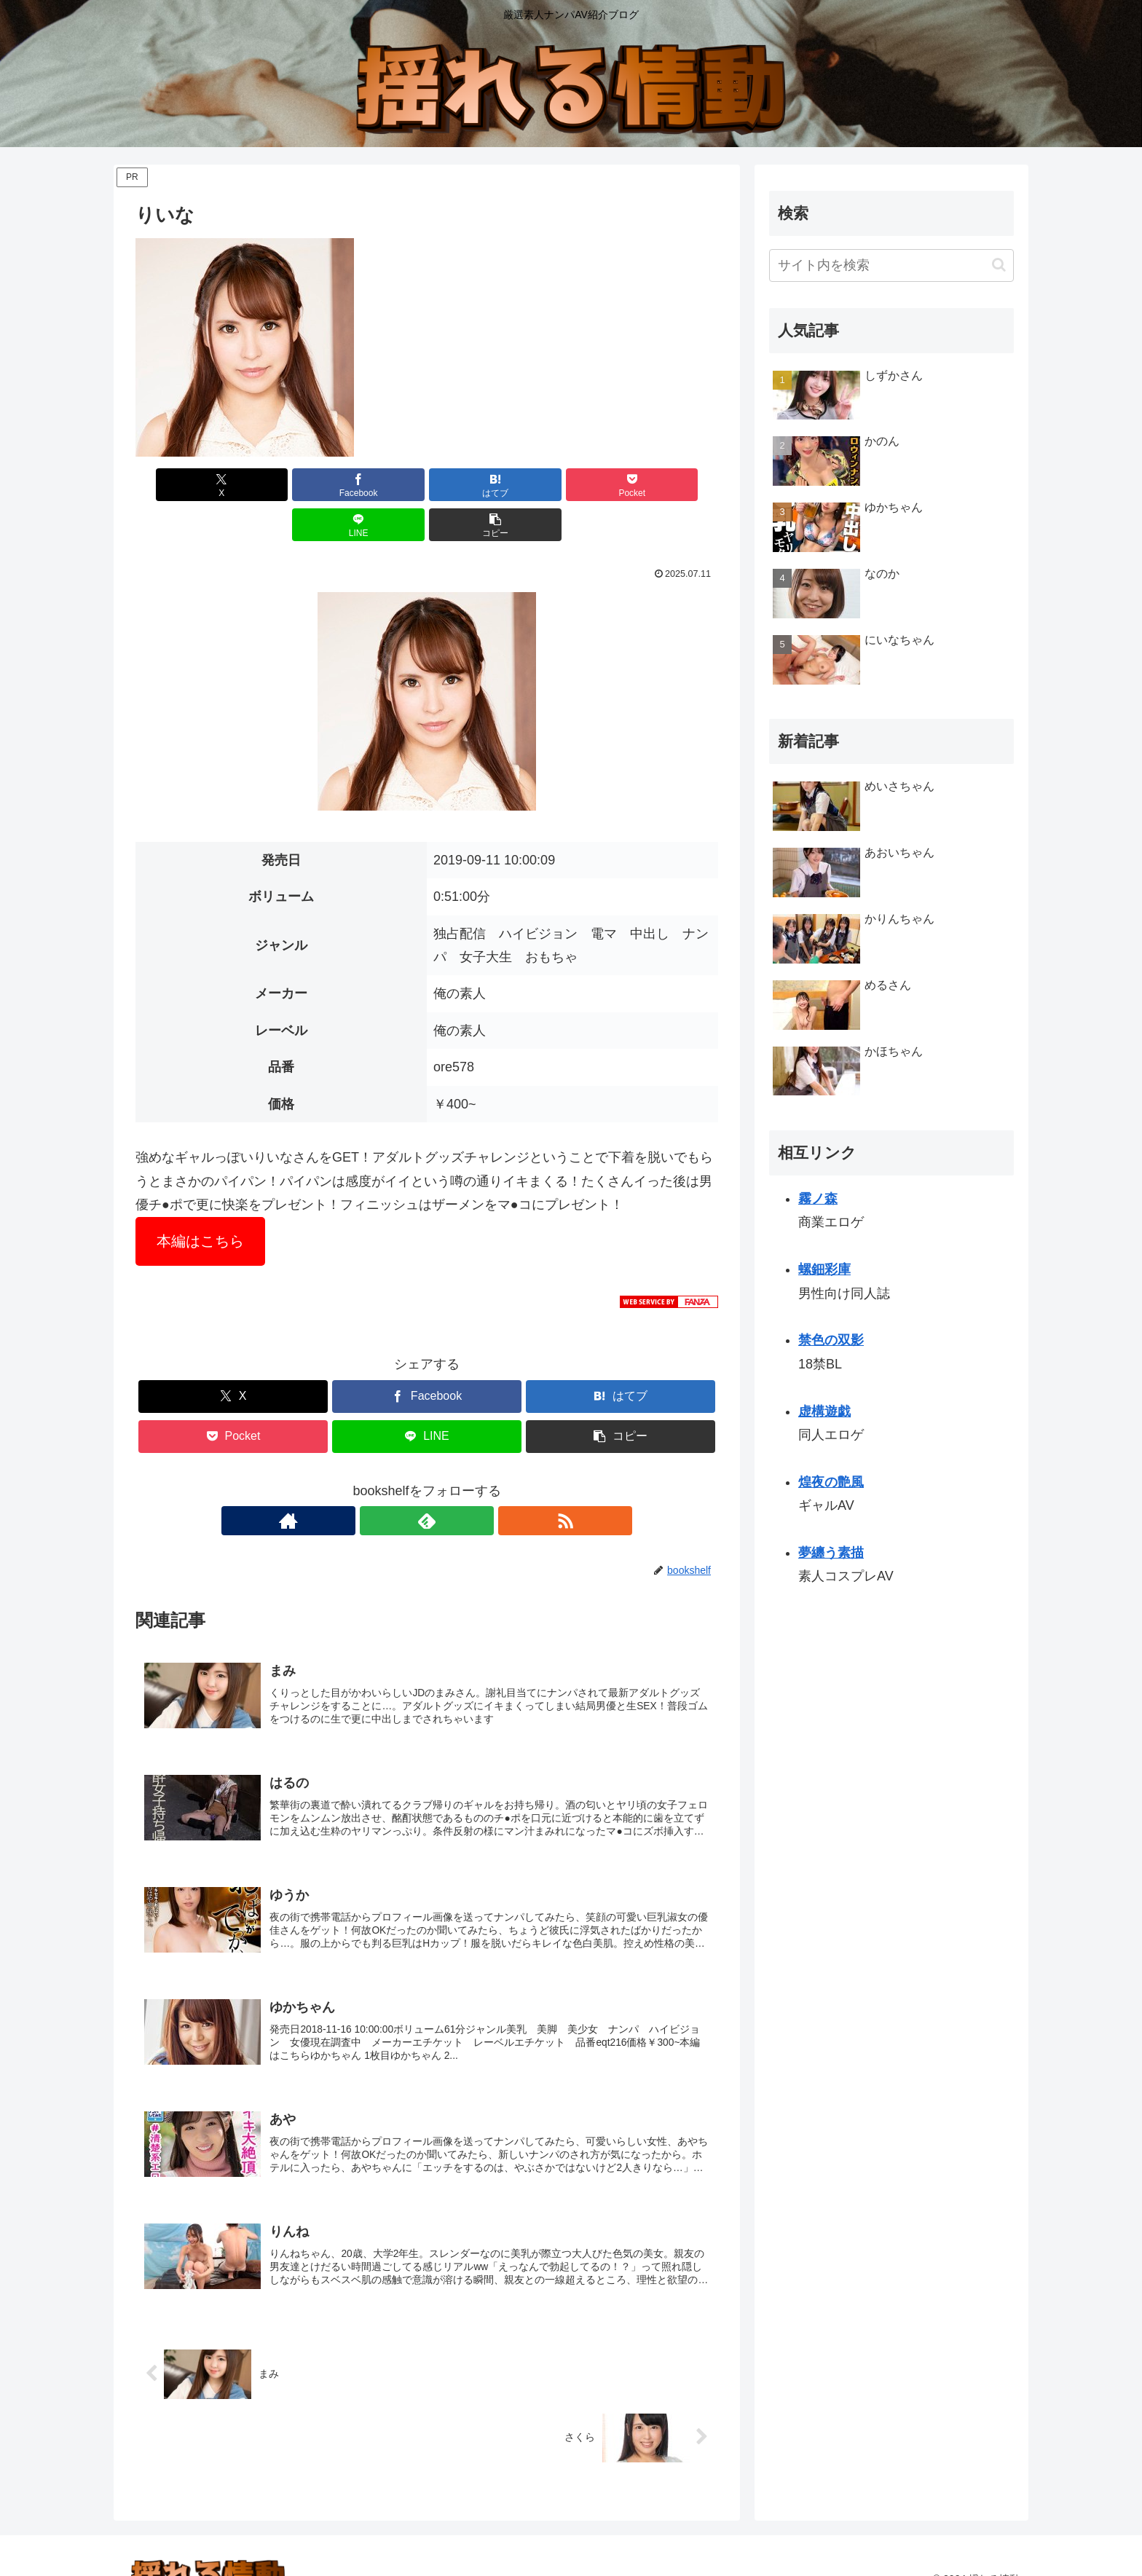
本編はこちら (200, 1201)
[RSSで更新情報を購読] (460, 1480)
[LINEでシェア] (574, 484)
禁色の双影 (831, 1340)
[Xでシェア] (182, 484)
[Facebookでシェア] (279, 484)
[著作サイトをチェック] (393, 1480)
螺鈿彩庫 (824, 1269)
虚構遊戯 (824, 1411)
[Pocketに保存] (475, 484)
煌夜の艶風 (831, 1482)
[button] (671, 484)
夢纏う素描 (831, 1552)
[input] (891, 265)
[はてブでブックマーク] (378, 484)
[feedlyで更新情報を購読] (426, 1480)
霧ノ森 (818, 1199)
